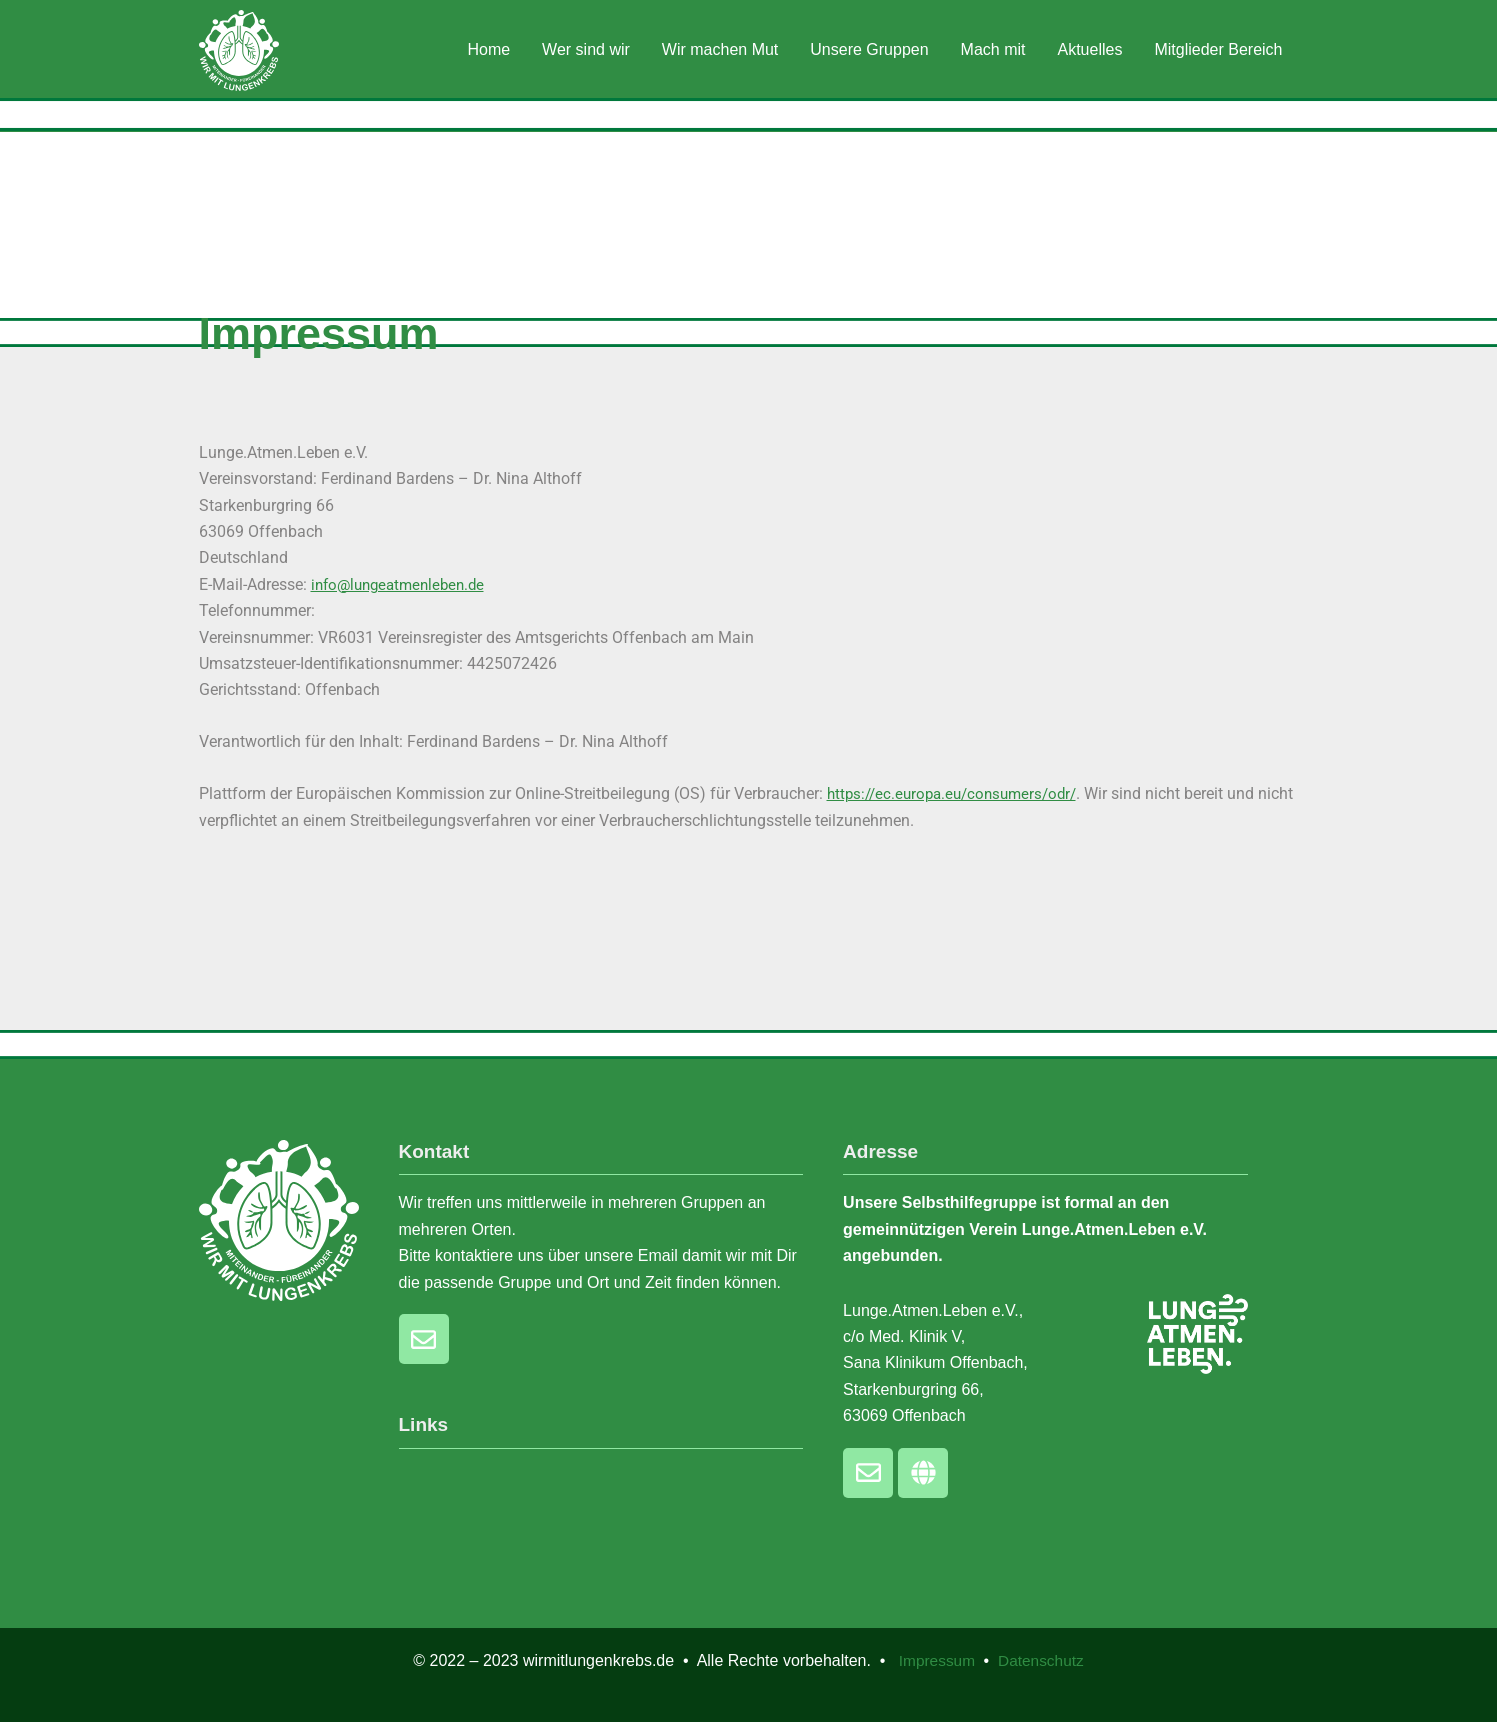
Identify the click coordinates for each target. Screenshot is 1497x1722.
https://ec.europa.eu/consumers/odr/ (959, 793)
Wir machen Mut (720, 49)
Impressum (940, 1660)
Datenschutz (1042, 1660)
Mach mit (993, 49)
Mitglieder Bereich (1218, 49)
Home (488, 49)
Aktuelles (1090, 49)
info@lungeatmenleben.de (403, 584)
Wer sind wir (586, 49)
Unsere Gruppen (869, 49)
